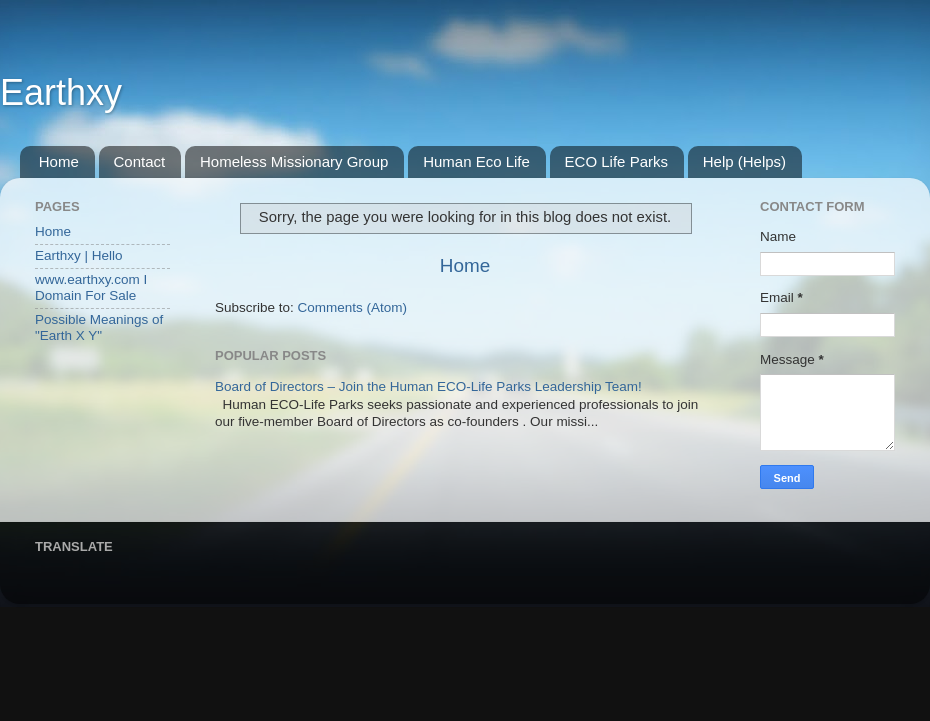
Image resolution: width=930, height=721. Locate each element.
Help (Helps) (744, 161)
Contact (140, 161)
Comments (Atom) (353, 307)
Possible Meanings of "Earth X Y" (99, 327)
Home (59, 161)
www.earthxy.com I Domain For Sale (91, 287)
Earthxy (61, 92)
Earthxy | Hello (79, 255)
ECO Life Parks (616, 161)
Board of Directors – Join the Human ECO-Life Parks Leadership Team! (428, 386)
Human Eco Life (476, 161)
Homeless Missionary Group (294, 161)
